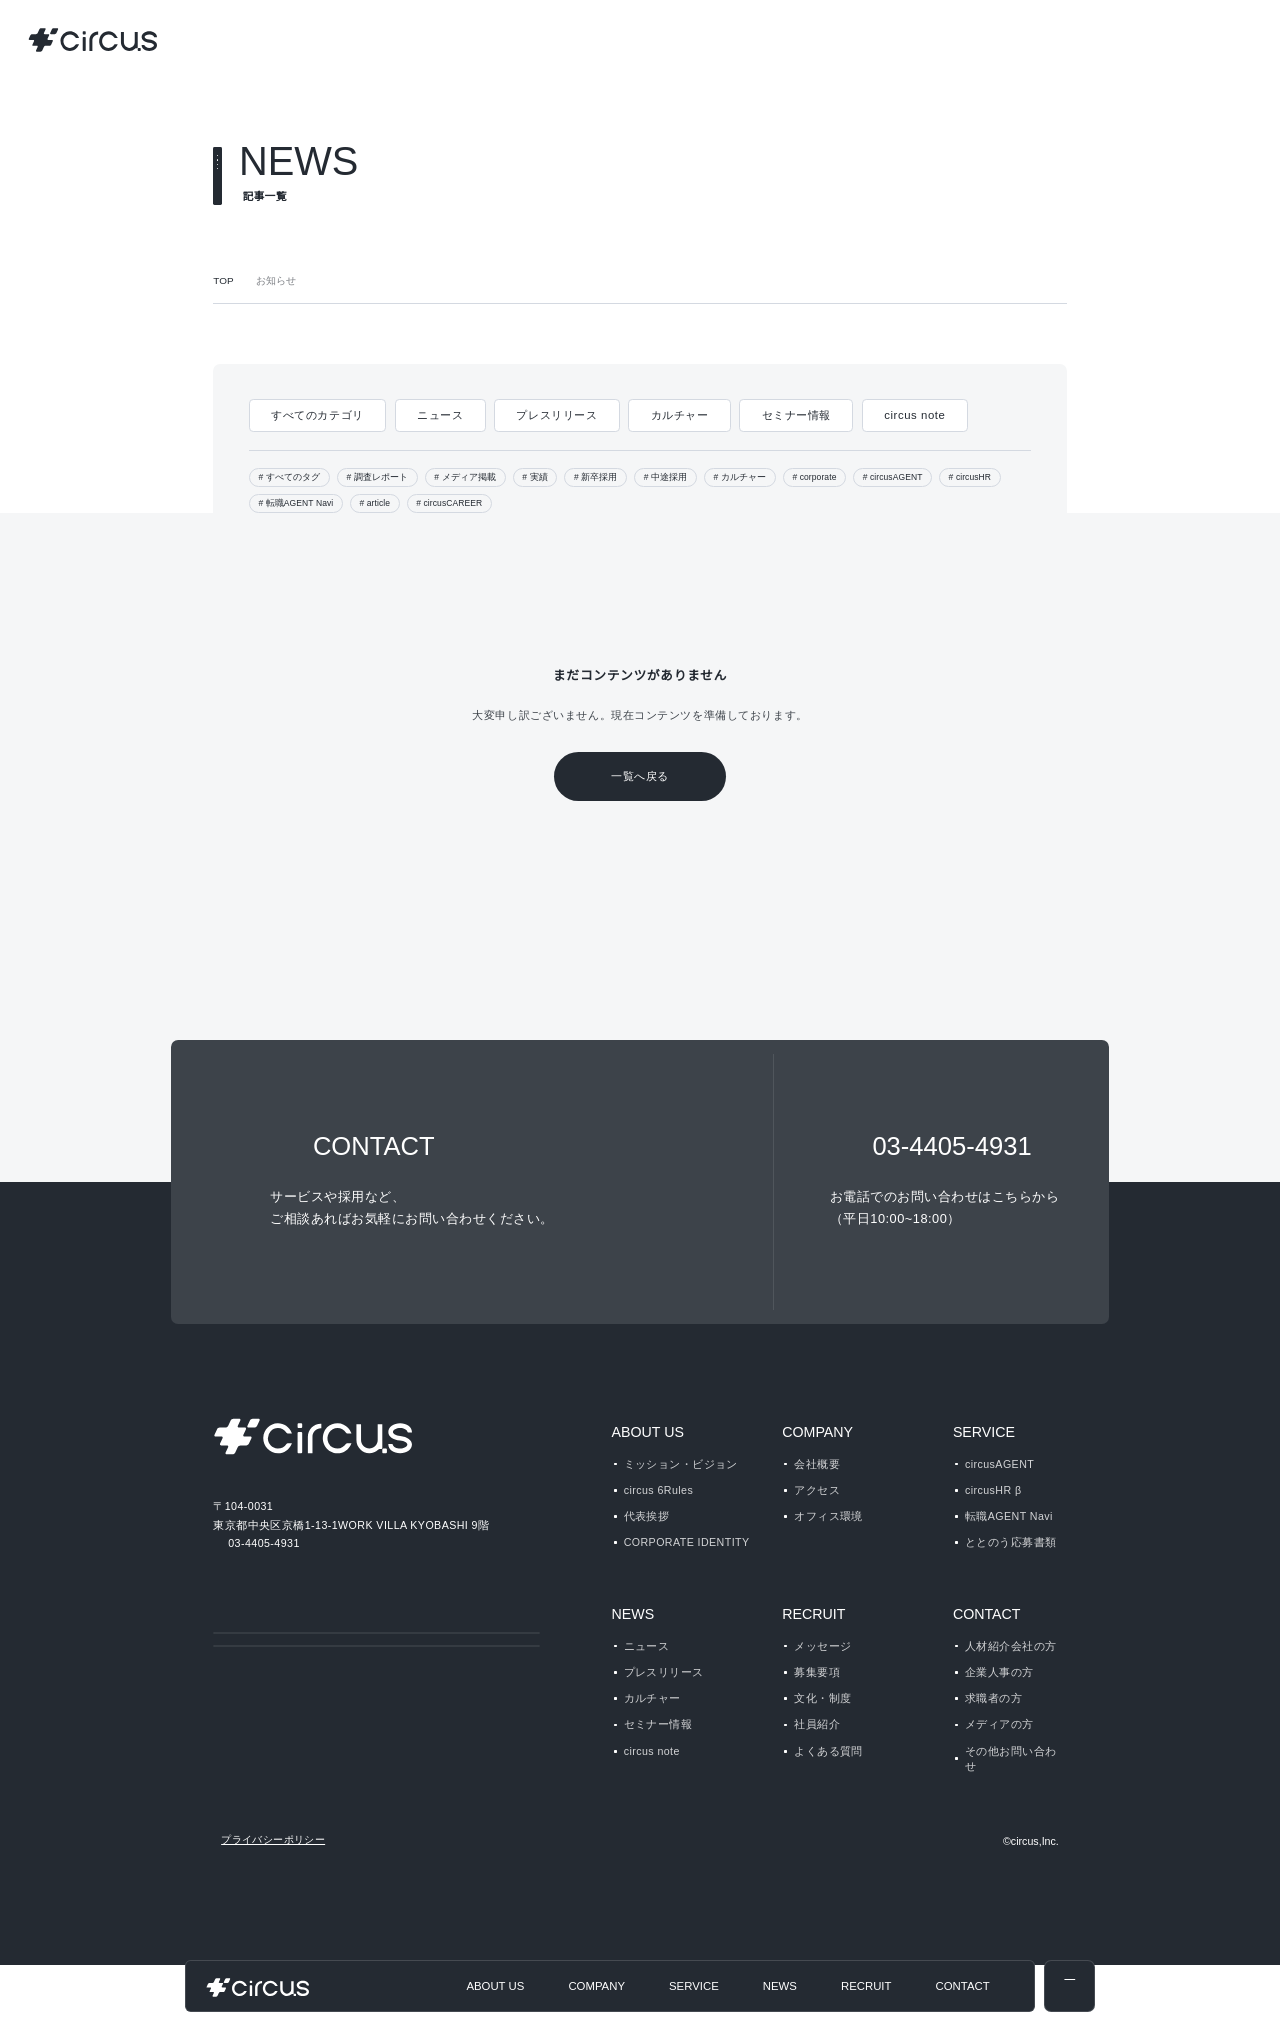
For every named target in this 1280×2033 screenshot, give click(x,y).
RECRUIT (809, 1648)
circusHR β (994, 1490)
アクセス (816, 1490)
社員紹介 (817, 1759)
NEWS (631, 1648)
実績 (536, 477)
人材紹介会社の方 (1010, 1680)
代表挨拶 (647, 1516)
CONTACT (986, 1648)
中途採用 (666, 477)
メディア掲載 (467, 477)
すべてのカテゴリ (317, 415)
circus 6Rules (660, 1490)
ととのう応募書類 (1010, 1542)
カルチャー (677, 415)
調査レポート (379, 477)
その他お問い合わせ (1010, 1792)
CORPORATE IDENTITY (684, 1542)
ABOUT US (646, 1432)
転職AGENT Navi (301, 503)
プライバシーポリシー (273, 1908)
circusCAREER (466, 503)
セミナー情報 (793, 415)
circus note (915, 415)
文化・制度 (822, 1732)
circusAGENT (907, 477)
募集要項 (817, 1706)
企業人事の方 (999, 1706)
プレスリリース (554, 415)
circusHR (990, 477)
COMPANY (816, 1432)
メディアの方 (999, 1759)
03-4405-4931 (264, 1542)
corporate (821, 477)
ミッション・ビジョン (681, 1464)
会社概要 (817, 1464)
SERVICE (980, 1432)
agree (1181, 2001)
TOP (222, 281)
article (386, 503)
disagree (1058, 2001)
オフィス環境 (828, 1516)
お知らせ (275, 281)
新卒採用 (597, 477)
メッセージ (822, 1680)
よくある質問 (828, 1785)
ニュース (438, 415)
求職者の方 (993, 1732)
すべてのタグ (293, 477)
